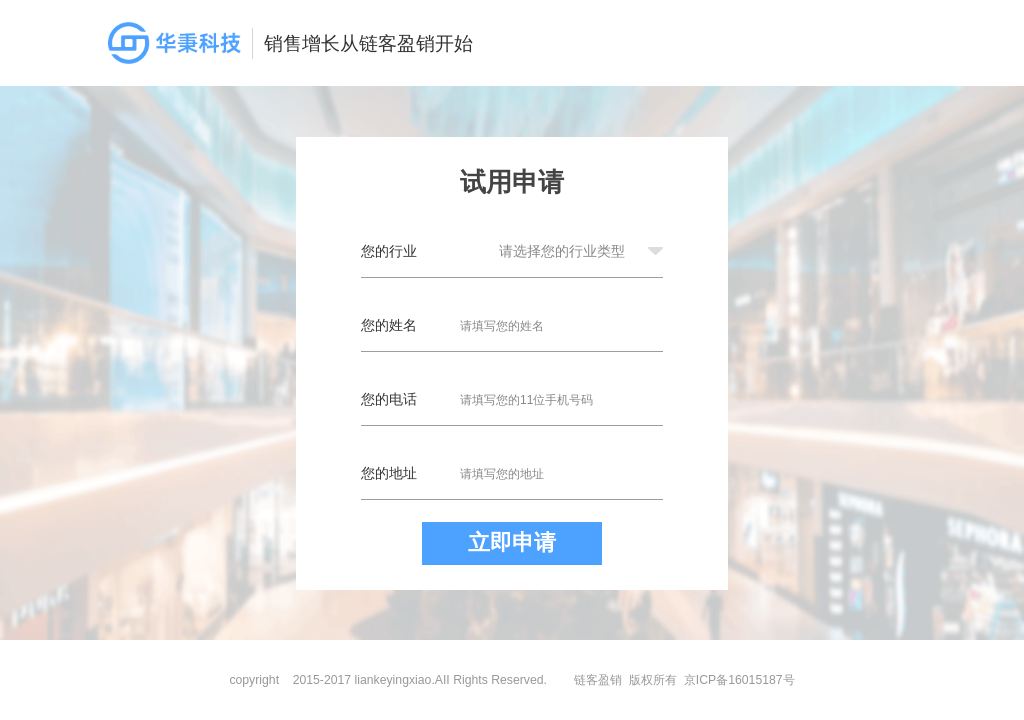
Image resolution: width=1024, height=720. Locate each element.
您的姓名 (389, 325)
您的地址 (389, 473)
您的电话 (389, 399)
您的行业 (389, 251)
